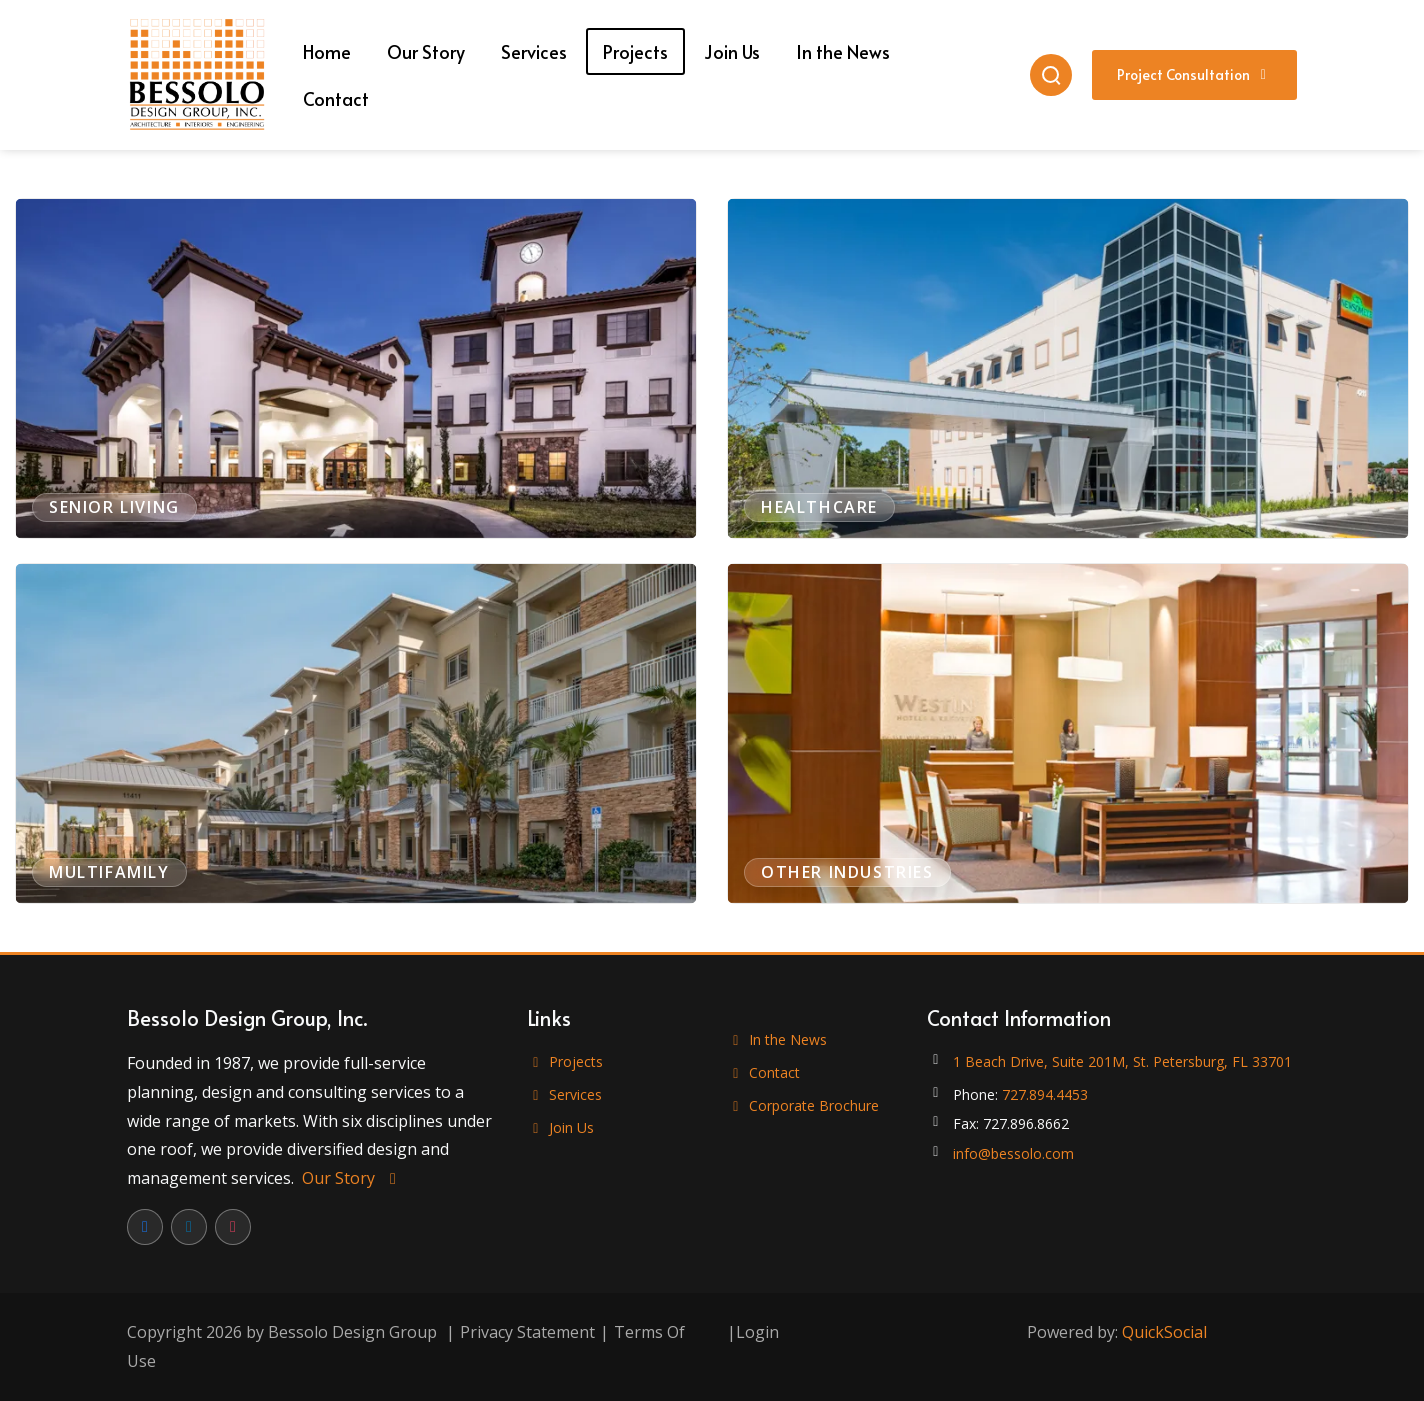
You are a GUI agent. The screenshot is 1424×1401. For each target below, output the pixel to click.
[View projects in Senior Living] (356, 368)
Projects (565, 1061)
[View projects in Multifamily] (356, 733)
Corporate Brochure (803, 1105)
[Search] (1051, 75)
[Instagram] (233, 1227)
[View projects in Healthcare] (1068, 368)
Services (564, 1094)
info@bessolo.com (1013, 1153)
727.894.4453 (1045, 1094)
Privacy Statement (527, 1332)
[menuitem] (327, 51)
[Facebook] (145, 1227)
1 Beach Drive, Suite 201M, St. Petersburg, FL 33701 (1122, 1061)
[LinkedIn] (189, 1227)
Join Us (560, 1127)
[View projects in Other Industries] (1068, 733)
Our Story (352, 1178)
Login (757, 1332)
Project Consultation (1195, 74)
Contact (763, 1072)
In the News (777, 1039)
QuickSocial (1164, 1332)
